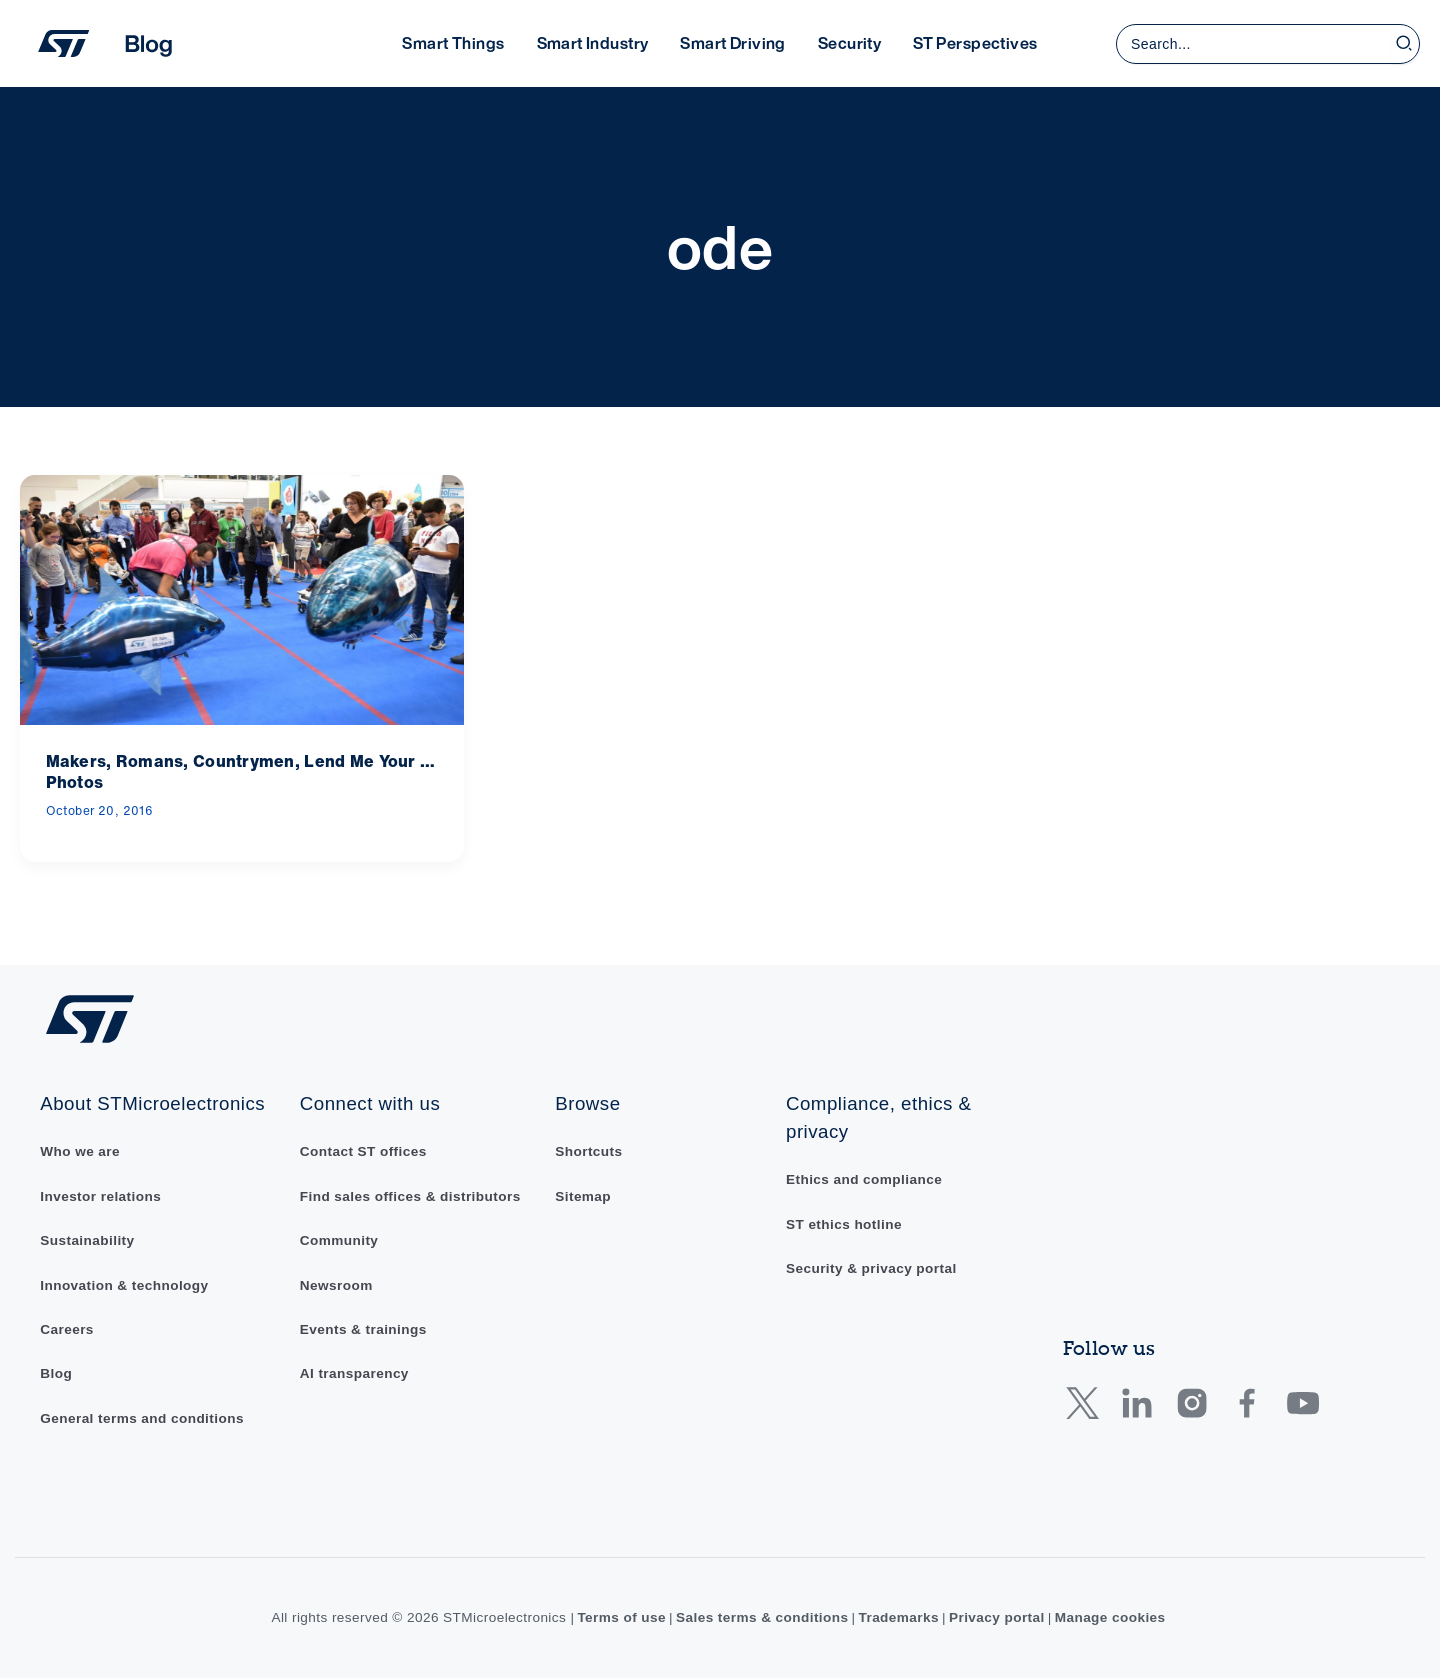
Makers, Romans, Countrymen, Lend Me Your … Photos (241, 771)
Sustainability (87, 1240)
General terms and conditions (142, 1418)
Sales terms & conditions (762, 1617)
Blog (56, 1373)
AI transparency (354, 1373)
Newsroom (336, 1285)
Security (849, 43)
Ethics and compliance (864, 1179)
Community (339, 1240)
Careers (67, 1329)
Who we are (80, 1151)
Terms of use (621, 1617)
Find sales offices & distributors (410, 1196)
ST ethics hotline (844, 1224)
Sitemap (583, 1196)
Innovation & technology (124, 1285)
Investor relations (100, 1196)
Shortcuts (588, 1151)
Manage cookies (1110, 1617)
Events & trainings (363, 1329)
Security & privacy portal (871, 1268)
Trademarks (898, 1617)
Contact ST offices (363, 1151)
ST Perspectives (975, 43)
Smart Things (453, 43)
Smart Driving (732, 43)
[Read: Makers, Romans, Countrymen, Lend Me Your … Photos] (242, 598)
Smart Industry (593, 43)
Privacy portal (997, 1617)
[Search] (1405, 44)
